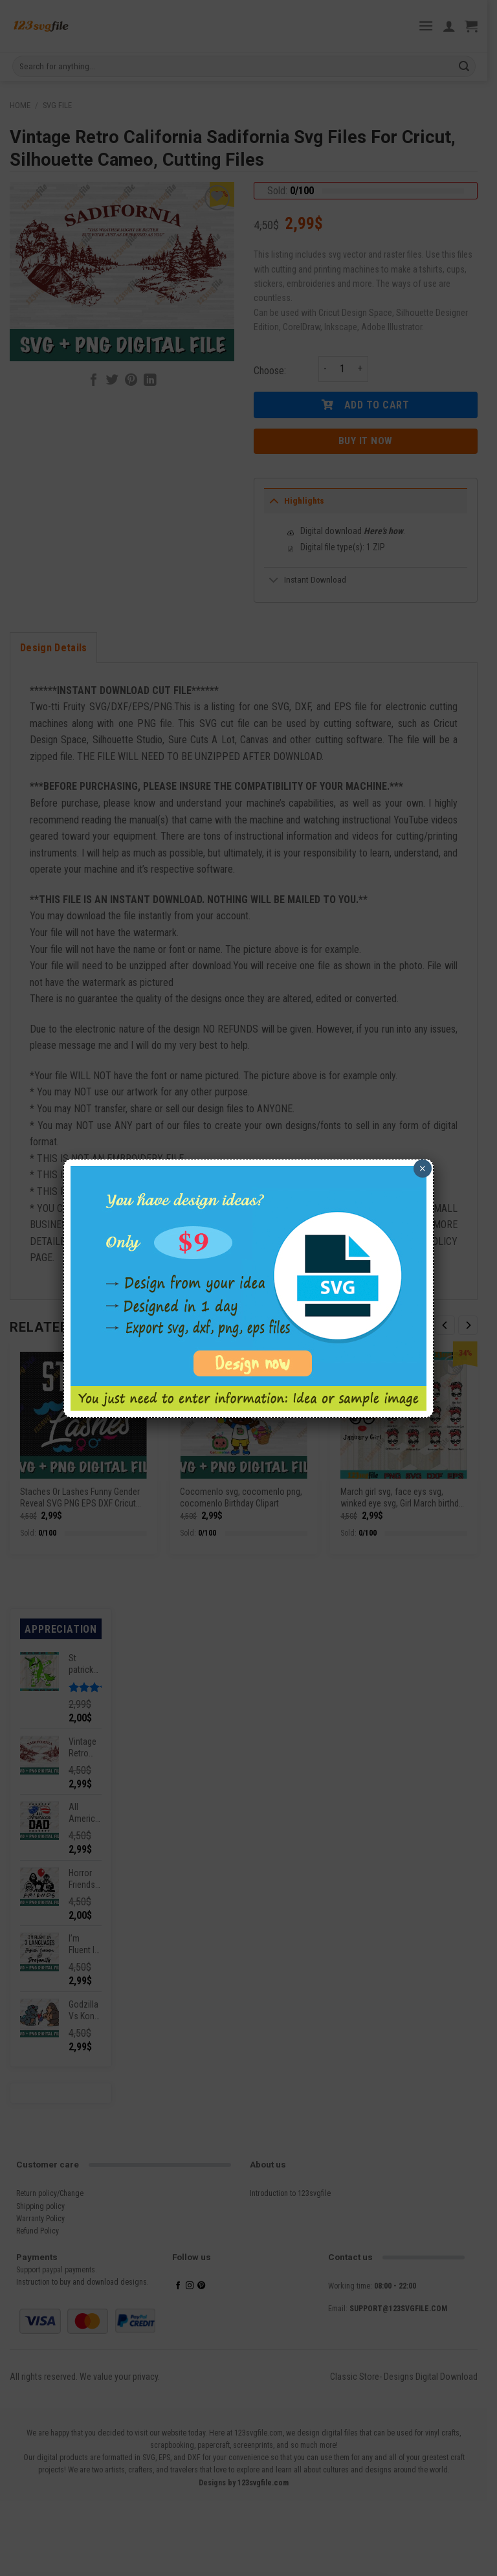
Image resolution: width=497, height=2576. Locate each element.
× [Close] (422, 1168)
